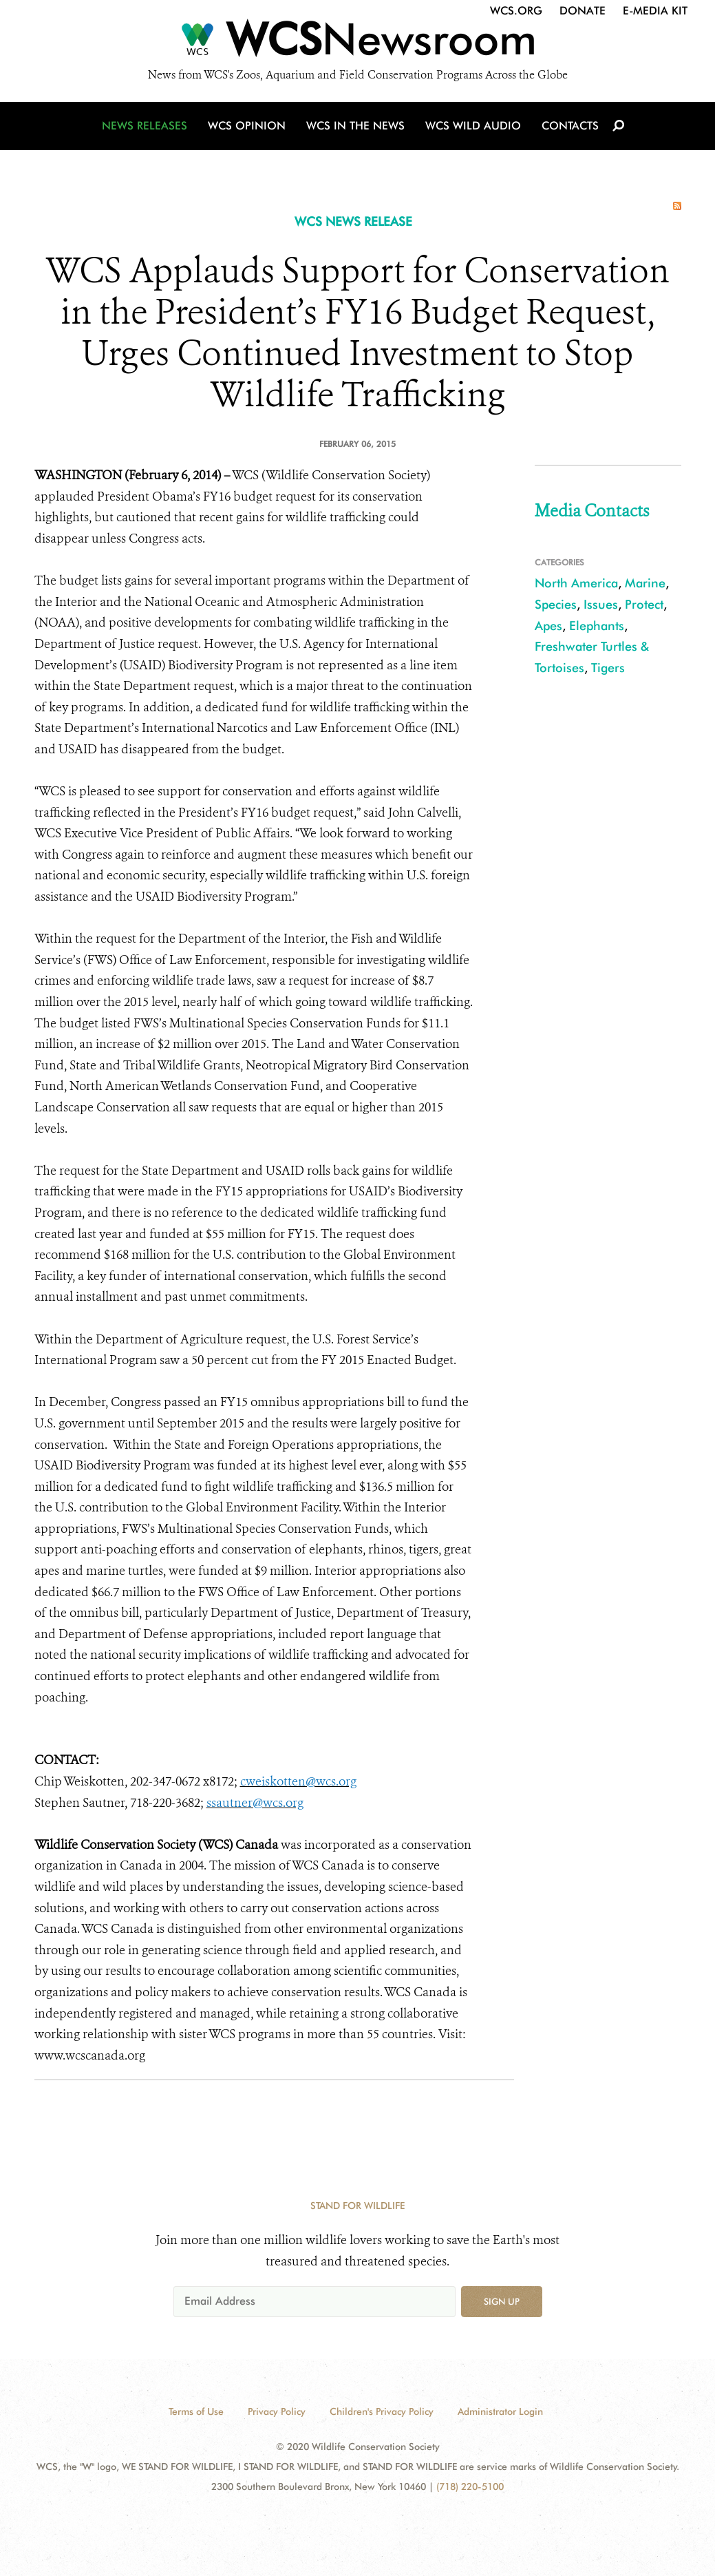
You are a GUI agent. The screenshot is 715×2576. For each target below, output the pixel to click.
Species (556, 604)
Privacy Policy (277, 2411)
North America (576, 583)
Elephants (596, 625)
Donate (582, 10)
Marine (645, 583)
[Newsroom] (357, 42)
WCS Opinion (247, 125)
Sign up (502, 2301)
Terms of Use (196, 2411)
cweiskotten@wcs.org (298, 1781)
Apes (548, 625)
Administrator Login (500, 2411)
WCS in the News (355, 125)
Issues (601, 604)
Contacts (570, 125)
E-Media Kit (655, 10)
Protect (644, 604)
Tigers (608, 667)
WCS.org (516, 10)
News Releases (144, 125)
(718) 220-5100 (470, 2486)
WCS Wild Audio (473, 125)
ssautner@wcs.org (254, 1802)
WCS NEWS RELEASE (353, 221)
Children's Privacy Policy (382, 2411)
